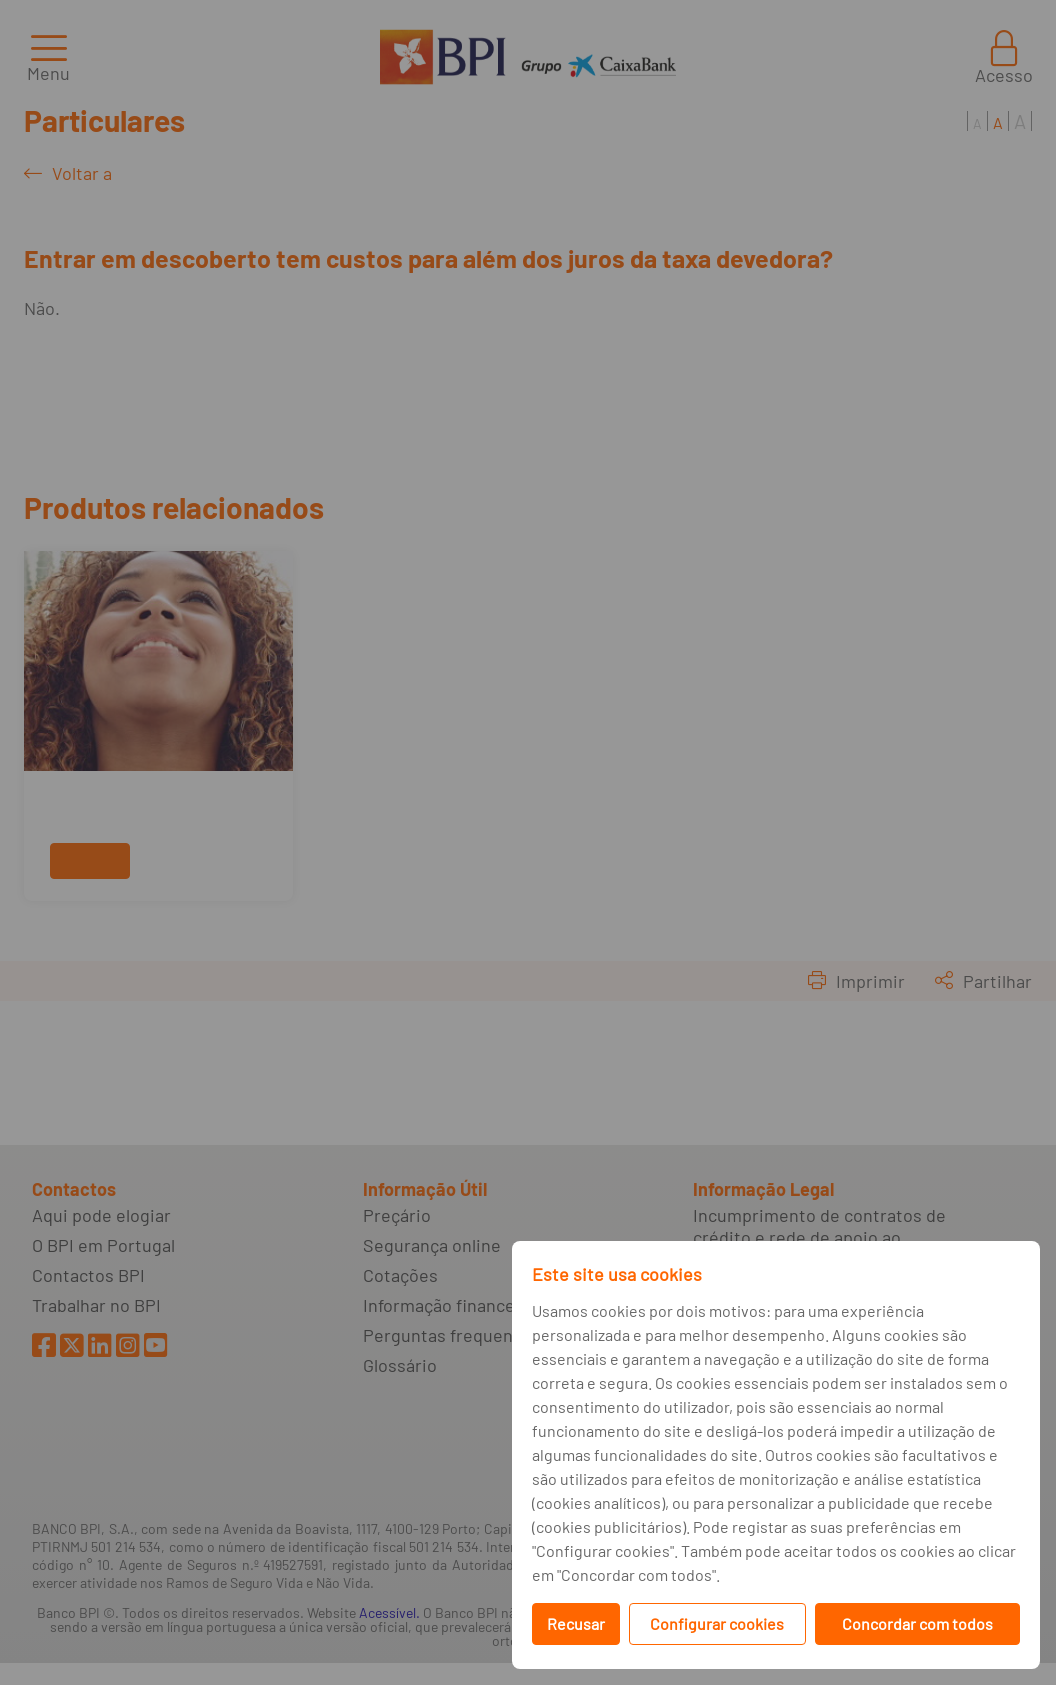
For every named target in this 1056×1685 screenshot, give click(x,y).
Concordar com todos (917, 1623)
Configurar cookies (717, 1623)
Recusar (576, 1623)
